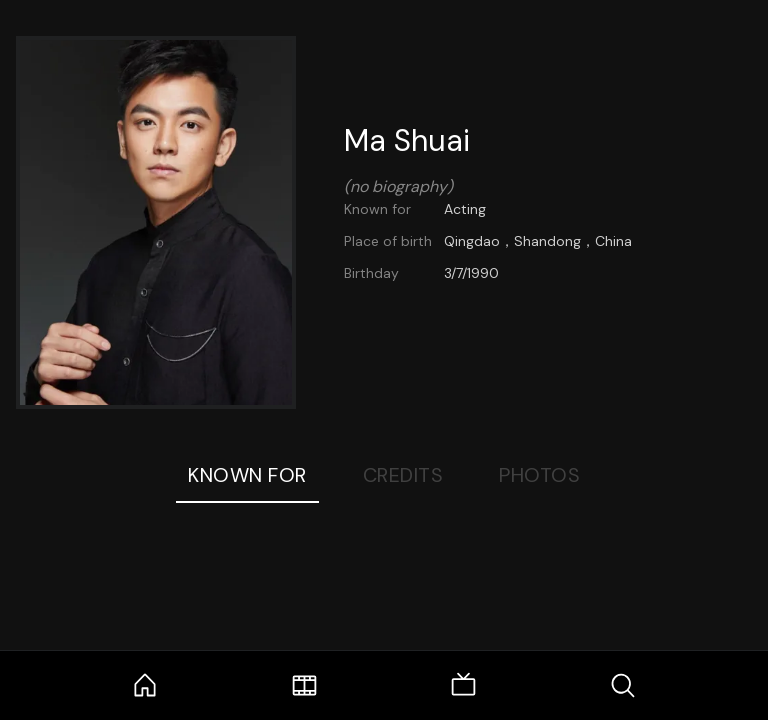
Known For (247, 475)
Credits (403, 475)
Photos (539, 475)
